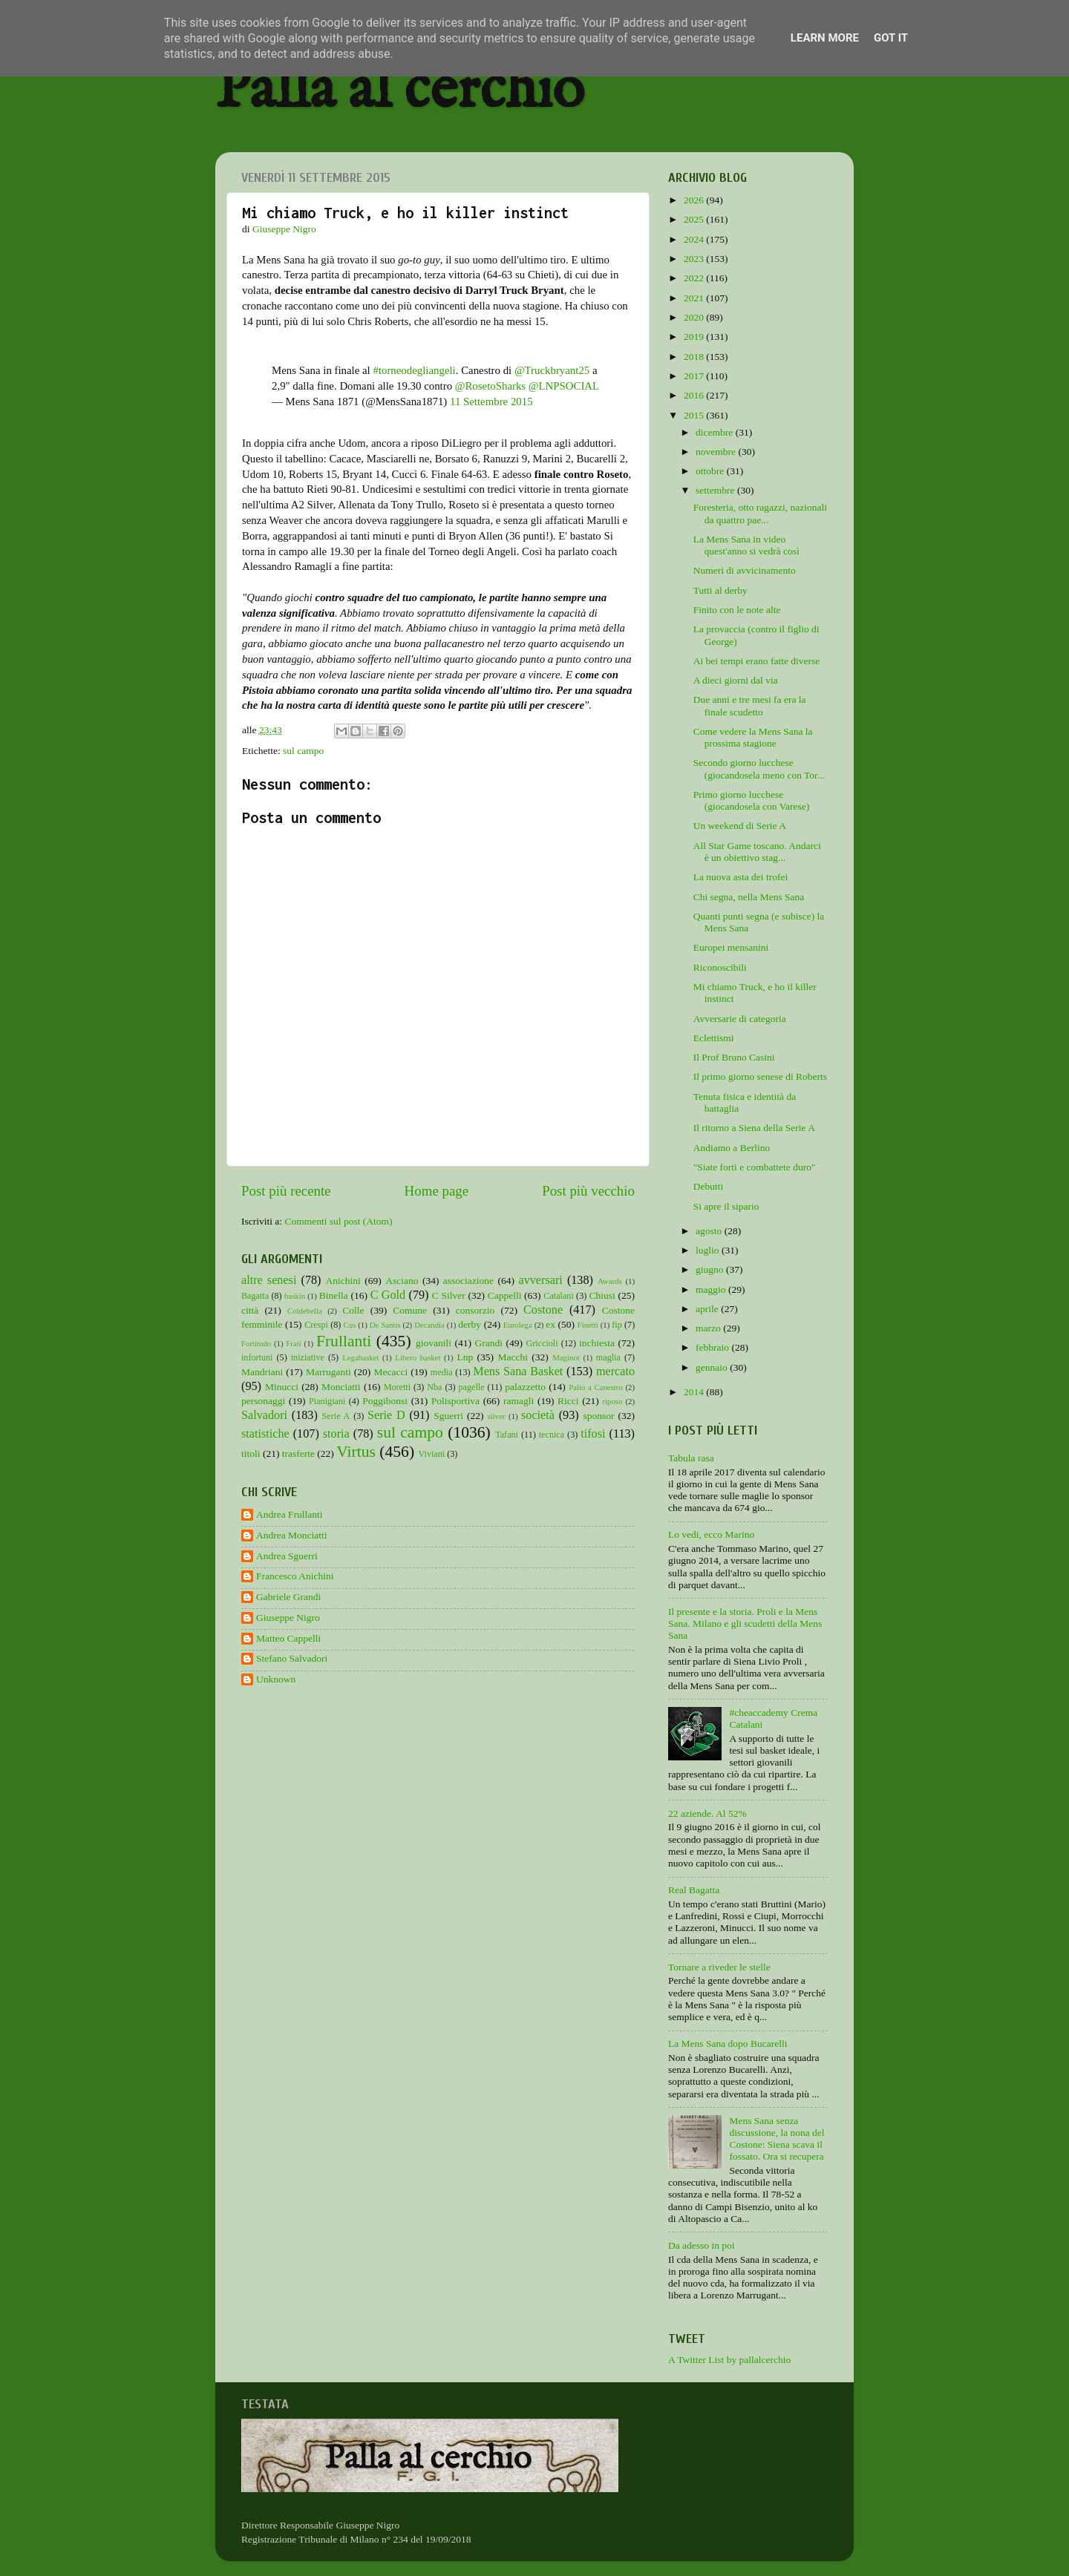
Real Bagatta (693, 1889)
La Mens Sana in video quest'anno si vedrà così (746, 545)
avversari (540, 1280)
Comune (410, 1310)
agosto (710, 1230)
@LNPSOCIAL (564, 386)
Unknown (275, 1679)
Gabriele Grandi (288, 1596)
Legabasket (360, 1357)
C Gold (388, 1295)
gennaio (713, 1367)
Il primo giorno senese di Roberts (760, 1076)
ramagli (518, 1400)
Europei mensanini (731, 947)
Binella (333, 1295)
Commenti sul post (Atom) (338, 1221)
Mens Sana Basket (518, 1371)
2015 (695, 415)
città (249, 1310)
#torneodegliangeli (414, 370)
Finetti (588, 1324)
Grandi (489, 1342)
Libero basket (417, 1357)
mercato (615, 1371)
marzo (709, 1328)
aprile (708, 1308)
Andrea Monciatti (291, 1535)
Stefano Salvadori (291, 1658)
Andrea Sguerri (287, 1555)
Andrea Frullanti (289, 1514)
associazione (468, 1280)
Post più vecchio (588, 1191)
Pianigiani (327, 1401)
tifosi (593, 1434)
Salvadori (264, 1415)
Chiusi (602, 1295)
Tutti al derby (720, 590)
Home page (437, 1191)
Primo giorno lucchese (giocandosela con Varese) (751, 800)
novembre (717, 451)
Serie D (386, 1415)
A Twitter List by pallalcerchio (729, 2359)
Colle (353, 1310)
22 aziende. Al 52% (707, 1813)
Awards (610, 1280)
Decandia (429, 1324)
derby (469, 1324)
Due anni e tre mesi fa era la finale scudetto (749, 705)
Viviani (432, 1454)
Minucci (281, 1386)
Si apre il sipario (726, 1206)
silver (497, 1416)
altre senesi (268, 1280)
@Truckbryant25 (551, 370)
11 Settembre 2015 (491, 401)
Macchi (512, 1357)
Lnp (465, 1357)
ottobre (711, 470)
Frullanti (343, 1341)
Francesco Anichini (295, 1576)
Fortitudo (256, 1343)
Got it (891, 38)
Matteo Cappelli (288, 1638)
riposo (612, 1401)
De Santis (385, 1324)
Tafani (506, 1434)
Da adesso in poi (701, 2245)
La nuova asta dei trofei (740, 876)
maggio (712, 1289)
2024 (695, 239)
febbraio (713, 1347)
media (442, 1372)
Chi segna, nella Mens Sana (749, 896)
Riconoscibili (720, 967)
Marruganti (328, 1371)
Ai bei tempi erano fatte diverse (756, 660)
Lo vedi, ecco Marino (711, 1534)
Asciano (401, 1280)
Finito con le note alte (737, 609)
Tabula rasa (691, 1458)
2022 (695, 278)
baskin (294, 1295)
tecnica (551, 1434)
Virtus (356, 1452)
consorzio (475, 1310)
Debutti (708, 1186)
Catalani (558, 1296)
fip (617, 1325)
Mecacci (390, 1371)
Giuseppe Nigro (288, 1617)
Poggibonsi (385, 1400)
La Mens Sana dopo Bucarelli (727, 2043)
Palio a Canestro (596, 1387)
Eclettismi (713, 1037)
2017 (695, 375)
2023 (695, 258)
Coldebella (304, 1310)
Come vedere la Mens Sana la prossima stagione (753, 737)
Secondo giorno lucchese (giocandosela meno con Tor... (759, 768)
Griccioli (542, 1343)
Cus (350, 1324)
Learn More (825, 38)
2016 (695, 395)
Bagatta (255, 1296)
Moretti (397, 1387)
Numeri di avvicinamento (744, 570)
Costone (543, 1310)
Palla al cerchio (399, 90)
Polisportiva (455, 1400)
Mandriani (262, 1371)
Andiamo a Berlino (731, 1147)
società (538, 1415)
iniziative (307, 1357)
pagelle (472, 1387)
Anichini (343, 1280)
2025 (695, 219)
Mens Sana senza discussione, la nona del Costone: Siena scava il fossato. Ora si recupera (776, 2139)
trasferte (298, 1453)
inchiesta (597, 1342)
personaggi (263, 1400)
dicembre (716, 432)
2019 (695, 336)
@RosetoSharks (490, 386)
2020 (695, 317)
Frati (293, 1343)
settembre (716, 490)
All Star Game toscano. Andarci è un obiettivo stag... (757, 851)
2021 (695, 298)
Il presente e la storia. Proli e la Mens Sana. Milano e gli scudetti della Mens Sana (745, 1623)
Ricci (568, 1400)
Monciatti (341, 1386)
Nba (434, 1387)
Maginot (566, 1357)
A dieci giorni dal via (735, 680)
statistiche (265, 1434)
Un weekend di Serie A (739, 825)
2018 (695, 356)
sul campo (303, 750)
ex (550, 1324)
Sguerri (448, 1415)
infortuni (257, 1357)
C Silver (448, 1295)
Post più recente (286, 1191)
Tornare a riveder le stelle (719, 1967)
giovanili (433, 1342)
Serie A (336, 1416)
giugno (711, 1269)
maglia (608, 1357)
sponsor (598, 1415)
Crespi (316, 1325)
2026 (695, 200)
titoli (251, 1453)
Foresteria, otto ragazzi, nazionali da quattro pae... (760, 513)
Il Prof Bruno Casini (734, 1057)
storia (336, 1434)
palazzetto (525, 1386)
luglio (709, 1250)
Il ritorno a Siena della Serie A (754, 1127)
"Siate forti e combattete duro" (754, 1167)
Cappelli (505, 1295)
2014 (695, 1391)
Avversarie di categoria (739, 1018)
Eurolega (517, 1324)
